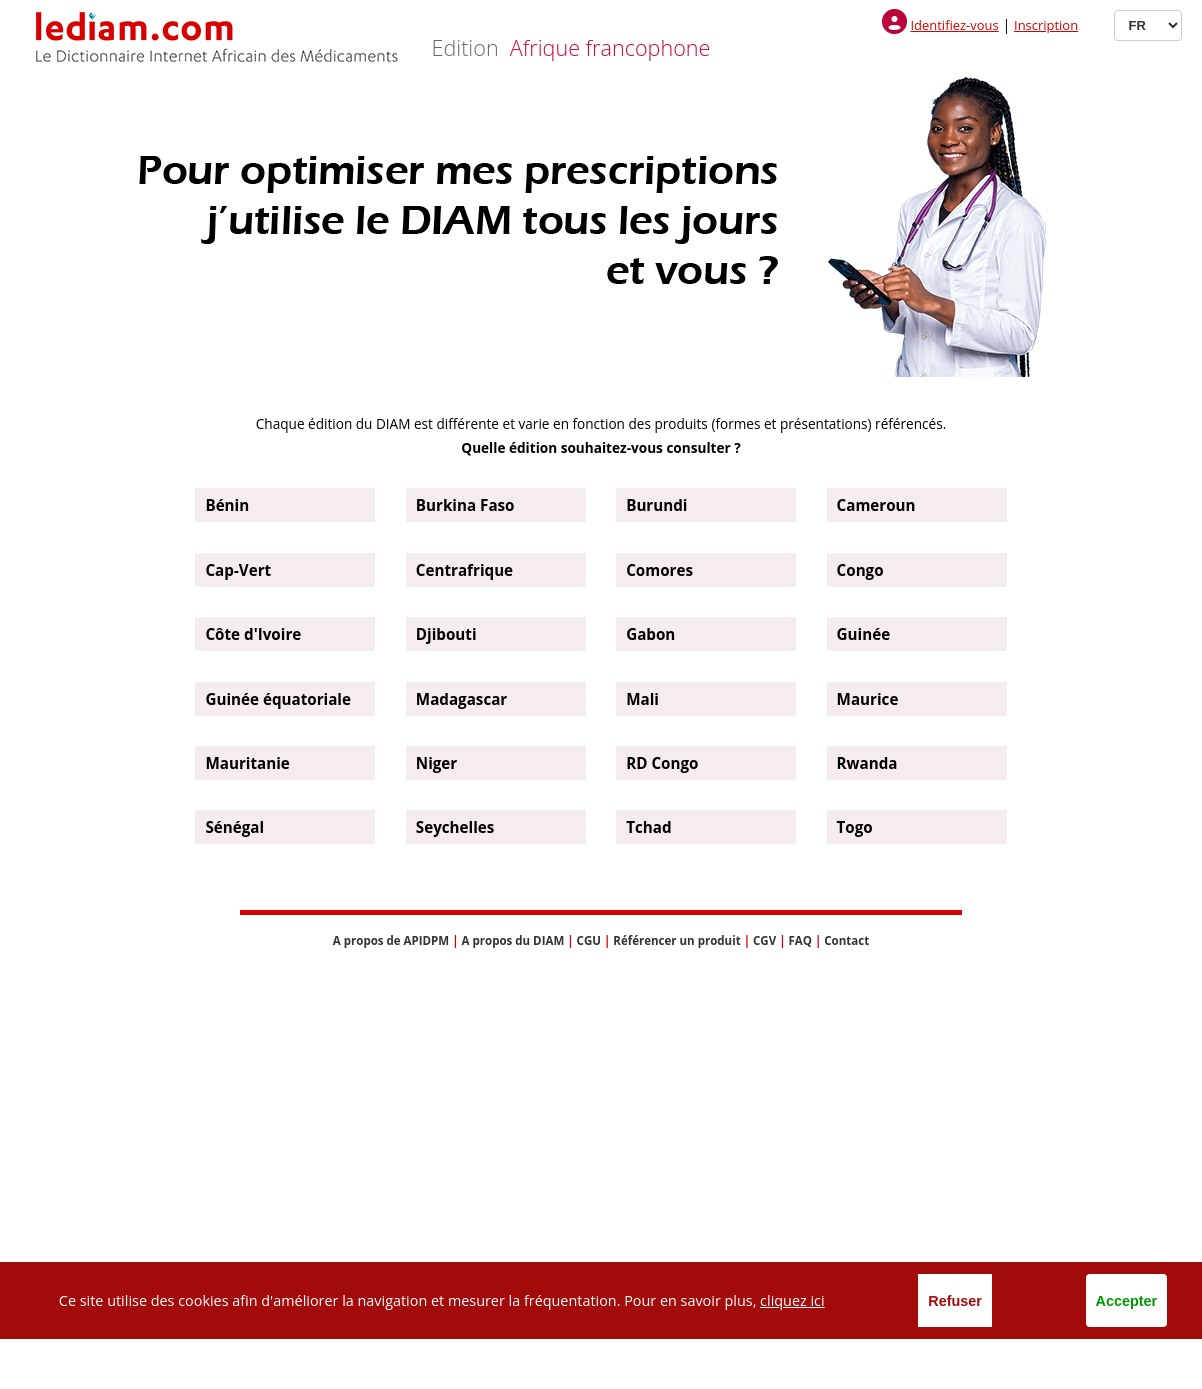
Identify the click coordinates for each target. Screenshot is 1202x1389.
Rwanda (867, 763)
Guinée (864, 634)
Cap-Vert (238, 570)
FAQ (799, 940)
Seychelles (455, 827)
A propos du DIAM (513, 940)
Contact (846, 940)
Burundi (656, 505)
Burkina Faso (465, 505)
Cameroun (876, 505)
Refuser (955, 1301)
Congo (860, 570)
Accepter (1127, 1301)
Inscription (1046, 25)
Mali (642, 699)
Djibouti (446, 634)
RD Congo (662, 763)
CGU (589, 940)
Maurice (868, 699)
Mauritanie (247, 763)
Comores (659, 570)
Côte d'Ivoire (253, 634)
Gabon (650, 634)
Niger (436, 763)
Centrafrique (464, 570)
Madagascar (461, 699)
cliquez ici (792, 1300)
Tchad (648, 827)
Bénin (227, 505)
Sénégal (234, 827)
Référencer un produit (676, 940)
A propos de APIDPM (391, 940)
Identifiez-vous (954, 25)
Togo (855, 827)
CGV (764, 940)
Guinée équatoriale (278, 699)
